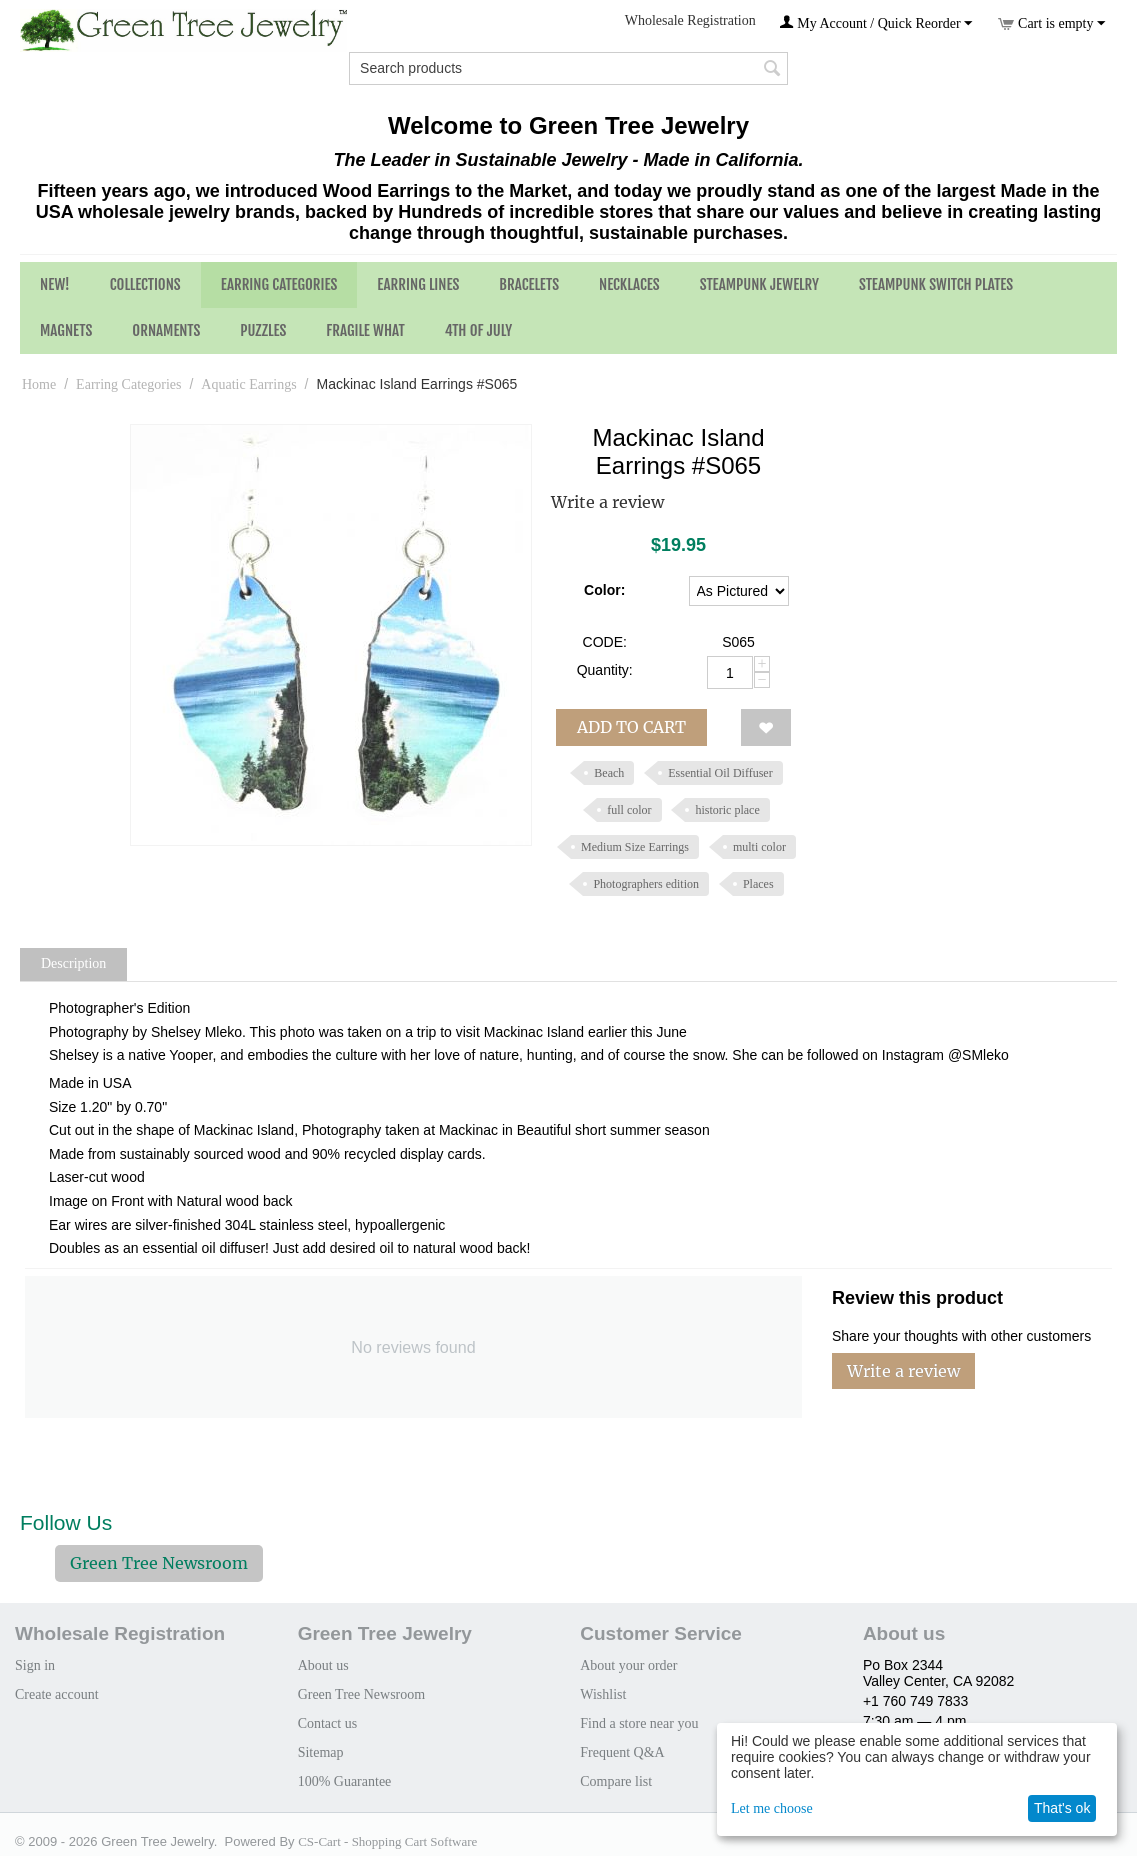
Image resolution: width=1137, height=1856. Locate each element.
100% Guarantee (345, 1781)
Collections (145, 284)
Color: (604, 590)
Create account (57, 1694)
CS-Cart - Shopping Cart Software (387, 1841)
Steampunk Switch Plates (936, 284)
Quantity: (605, 670)
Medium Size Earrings (635, 847)
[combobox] (568, 68)
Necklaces (629, 284)
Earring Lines (418, 284)
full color (629, 810)
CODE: (605, 642)
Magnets (66, 330)
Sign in (35, 1665)
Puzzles (263, 330)
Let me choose (772, 1808)
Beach (609, 773)
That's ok (1062, 1808)
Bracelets (529, 284)
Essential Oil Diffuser (720, 773)
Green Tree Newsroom (159, 1563)
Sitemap (321, 1752)
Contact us (328, 1723)
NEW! (55, 284)
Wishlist (603, 1694)
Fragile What (365, 330)
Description (73, 963)
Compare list (616, 1781)
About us (323, 1665)
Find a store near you (639, 1723)
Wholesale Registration (690, 20)
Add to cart (631, 727)
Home (39, 384)
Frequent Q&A (622, 1752)
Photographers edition (646, 884)
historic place (727, 810)
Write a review (607, 502)
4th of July (479, 330)
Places (758, 884)
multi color (759, 847)
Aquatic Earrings (248, 384)
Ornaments (166, 330)
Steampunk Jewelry (759, 284)
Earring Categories (279, 284)
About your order (628, 1665)
